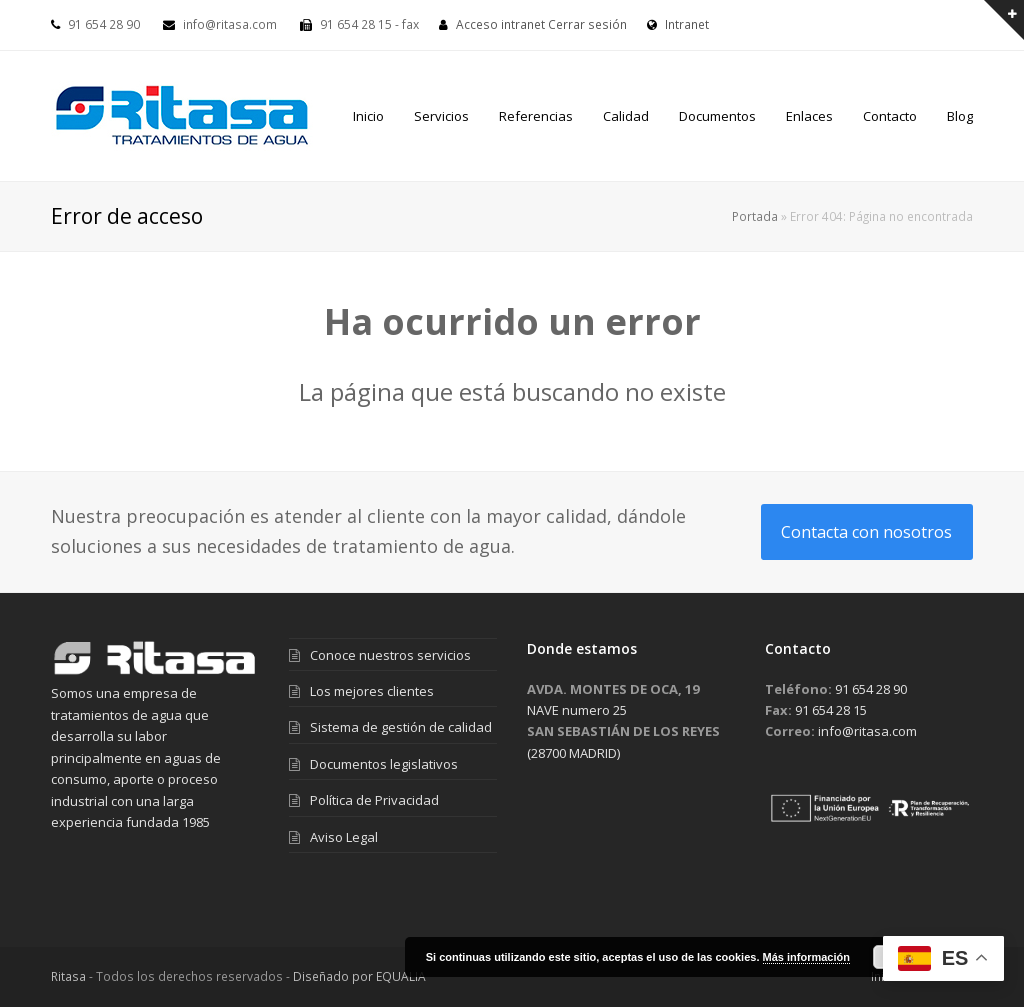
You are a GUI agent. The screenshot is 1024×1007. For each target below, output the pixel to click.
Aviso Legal (344, 837)
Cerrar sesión (587, 24)
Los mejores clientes (372, 691)
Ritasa (68, 976)
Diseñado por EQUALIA (359, 976)
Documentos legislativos (384, 764)
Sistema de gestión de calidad (401, 727)
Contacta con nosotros (866, 532)
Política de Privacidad (374, 800)
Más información (806, 957)
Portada (755, 216)
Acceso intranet (500, 24)
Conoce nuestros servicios (390, 655)
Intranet (678, 24)
